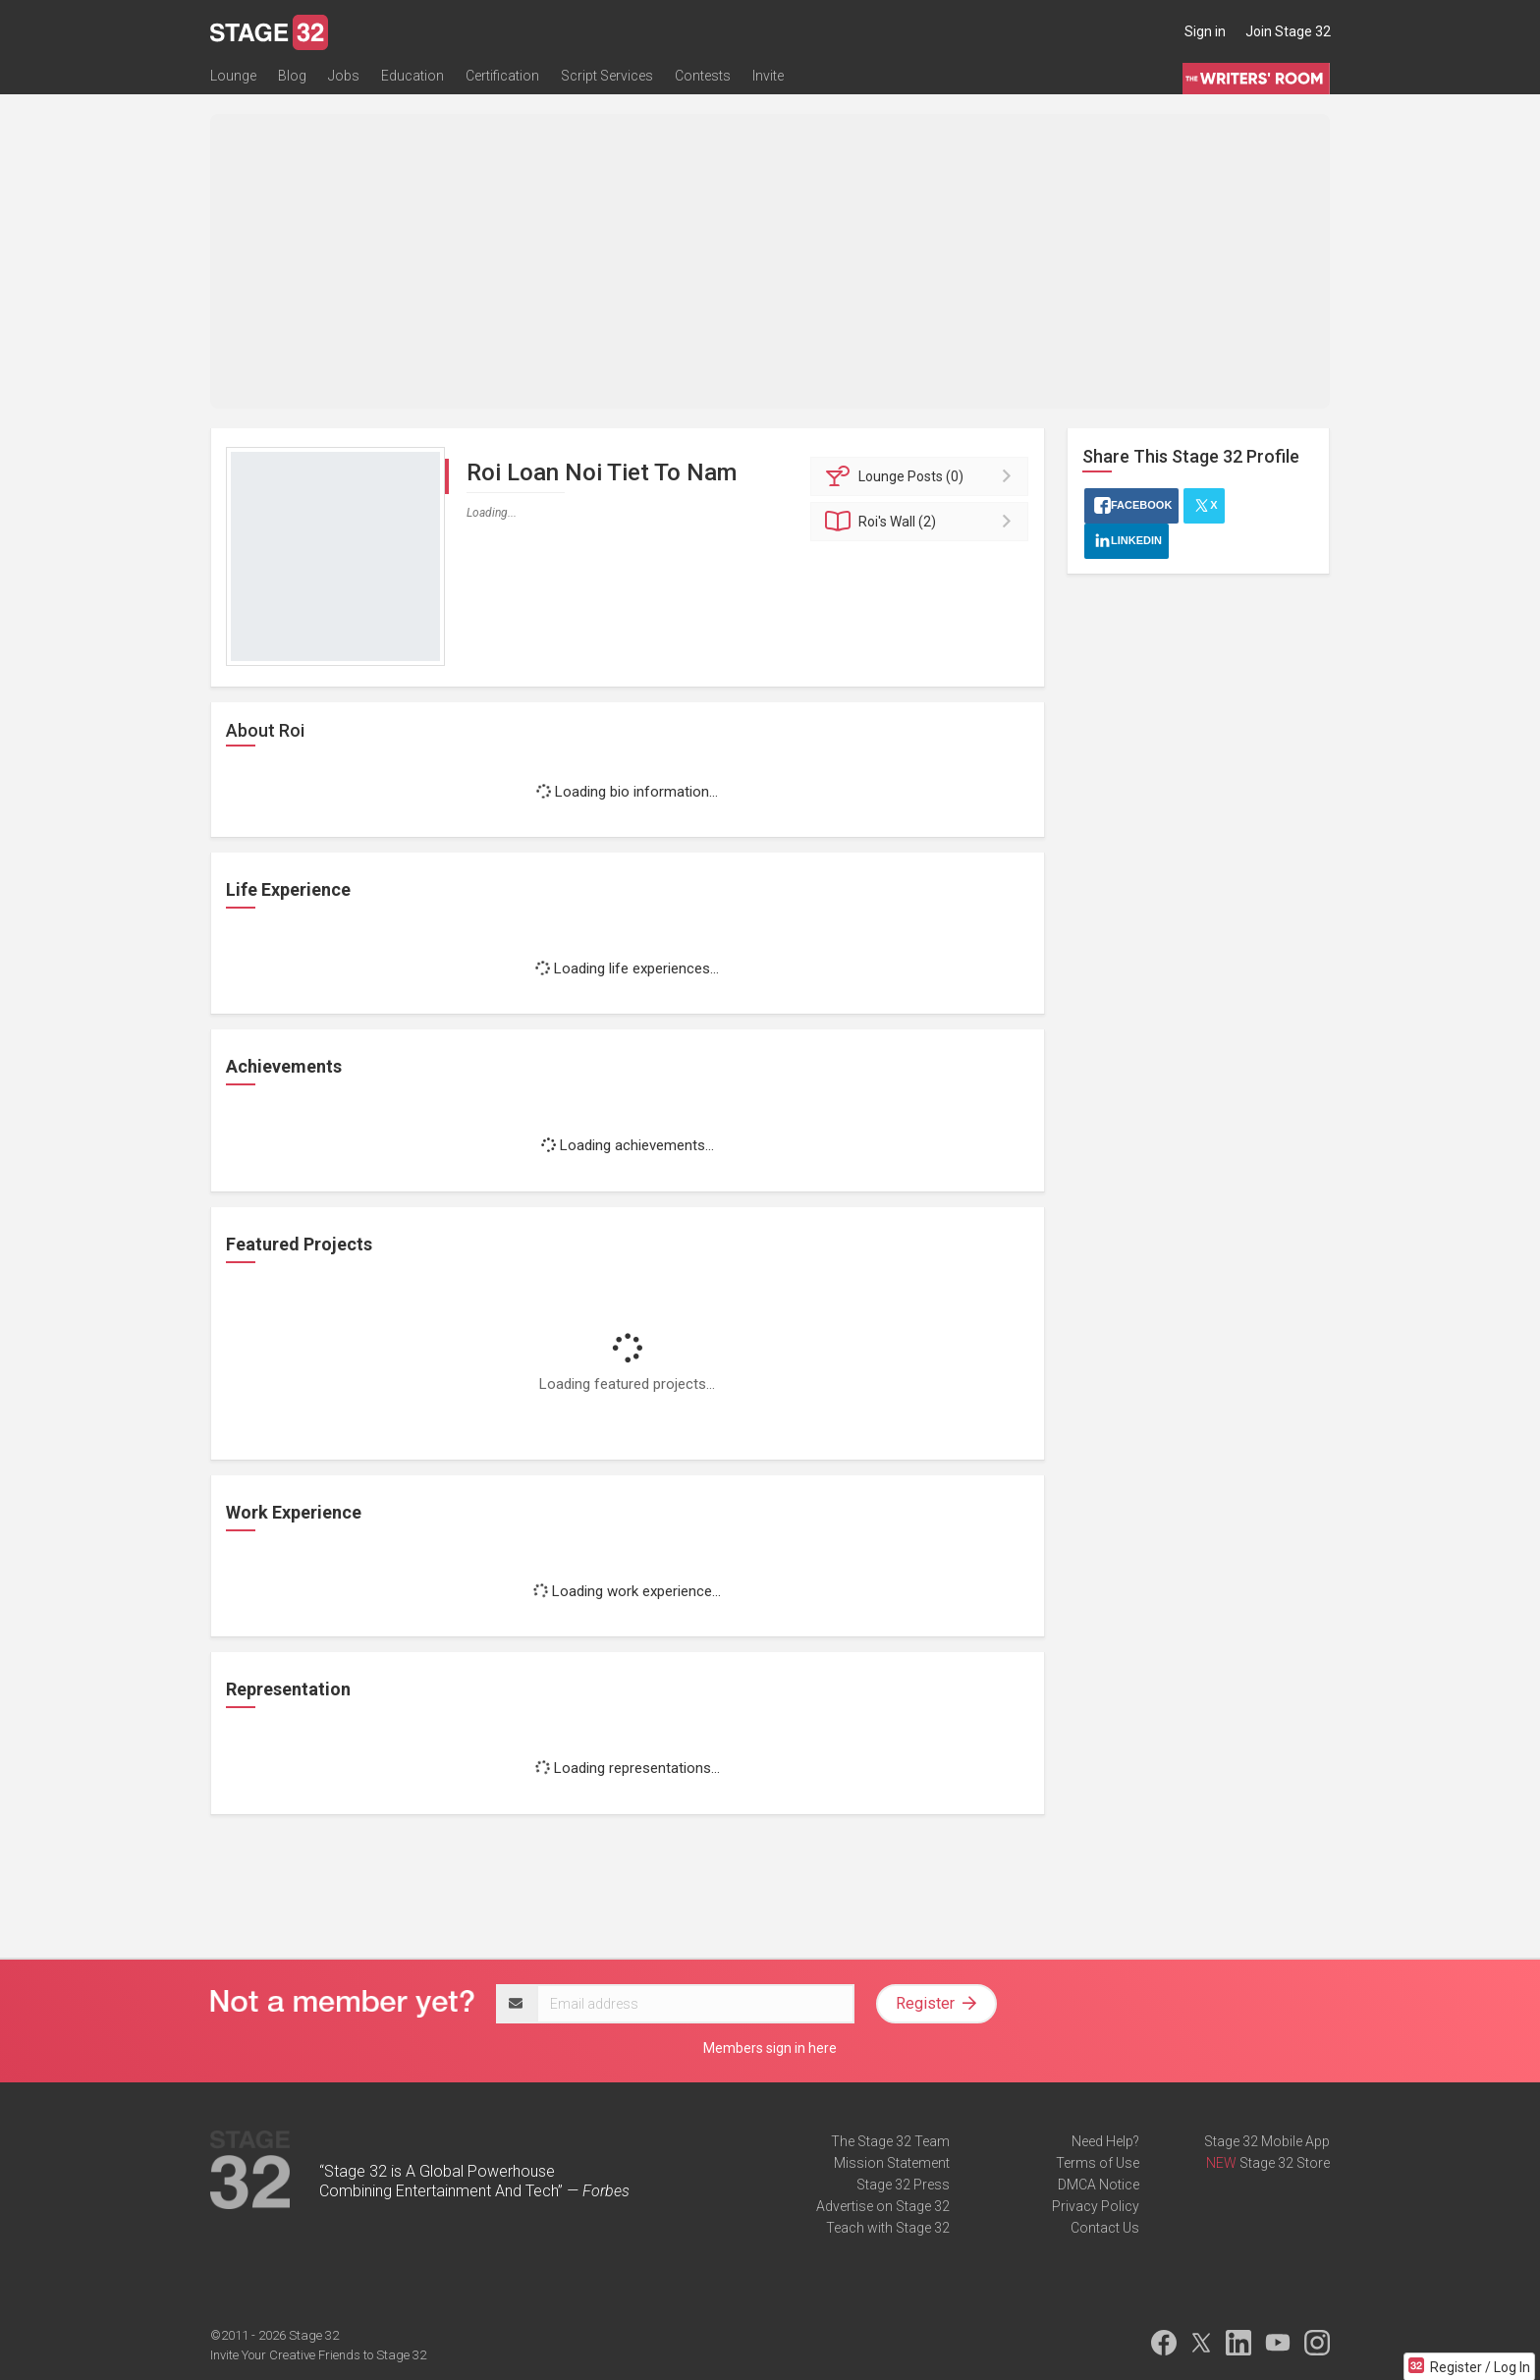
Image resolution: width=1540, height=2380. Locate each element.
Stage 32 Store (1284, 2163)
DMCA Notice (1098, 2184)
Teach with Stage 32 (888, 2228)
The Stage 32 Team (890, 2141)
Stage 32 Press (903, 2184)
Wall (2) (922, 521)
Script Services (607, 75)
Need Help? (1105, 2141)
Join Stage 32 (1288, 31)
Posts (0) (922, 476)
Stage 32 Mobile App (1267, 2141)
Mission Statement (892, 2163)
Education (412, 75)
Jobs (343, 75)
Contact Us (1105, 2228)
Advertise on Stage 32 (883, 2206)
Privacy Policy (1095, 2206)
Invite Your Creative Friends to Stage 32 (318, 2355)
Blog (292, 75)
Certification (502, 75)
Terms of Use (1097, 2163)
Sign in (1205, 31)
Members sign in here (770, 2048)
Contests (703, 75)
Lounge (233, 75)
